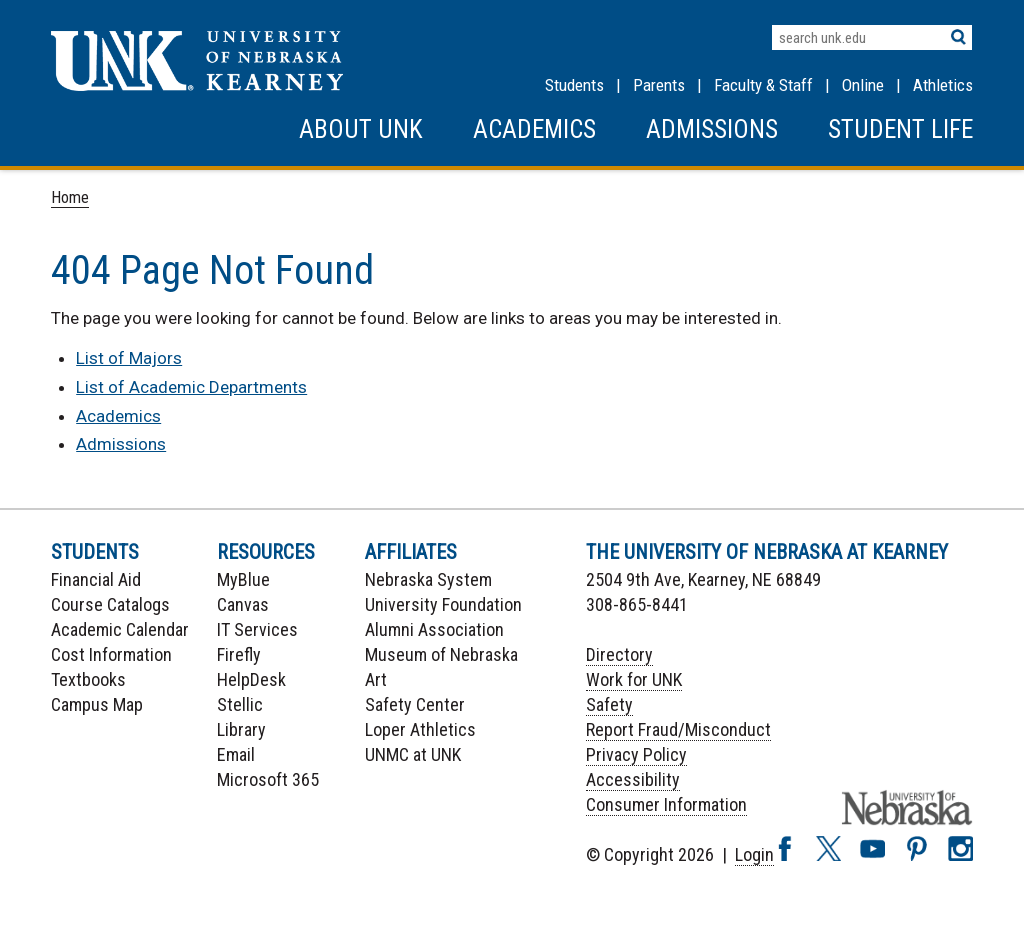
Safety (609, 704)
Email (236, 754)
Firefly (239, 654)
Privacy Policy (636, 754)
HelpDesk (251, 679)
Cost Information (111, 654)
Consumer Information (666, 804)
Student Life (900, 129)
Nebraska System (428, 579)
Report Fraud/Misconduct (678, 729)
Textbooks (88, 679)
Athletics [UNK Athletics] (943, 85)
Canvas (243, 604)
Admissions (712, 129)
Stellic (240, 704)
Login (754, 854)
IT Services (257, 629)
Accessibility (633, 779)
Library (241, 729)
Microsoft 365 (268, 779)
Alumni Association (434, 629)
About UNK (361, 129)
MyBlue (243, 579)
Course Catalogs (110, 604)
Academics (534, 129)
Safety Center (415, 704)
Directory (619, 654)
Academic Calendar (120, 629)
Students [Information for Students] (574, 85)
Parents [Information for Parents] (659, 85)
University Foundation (443, 604)
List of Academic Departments (191, 387)
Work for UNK (634, 679)
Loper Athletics (420, 729)
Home (70, 197)
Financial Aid (96, 579)
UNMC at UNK (413, 754)
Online (863, 85)
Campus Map (97, 704)
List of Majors (129, 358)
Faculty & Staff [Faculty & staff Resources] (763, 85)
